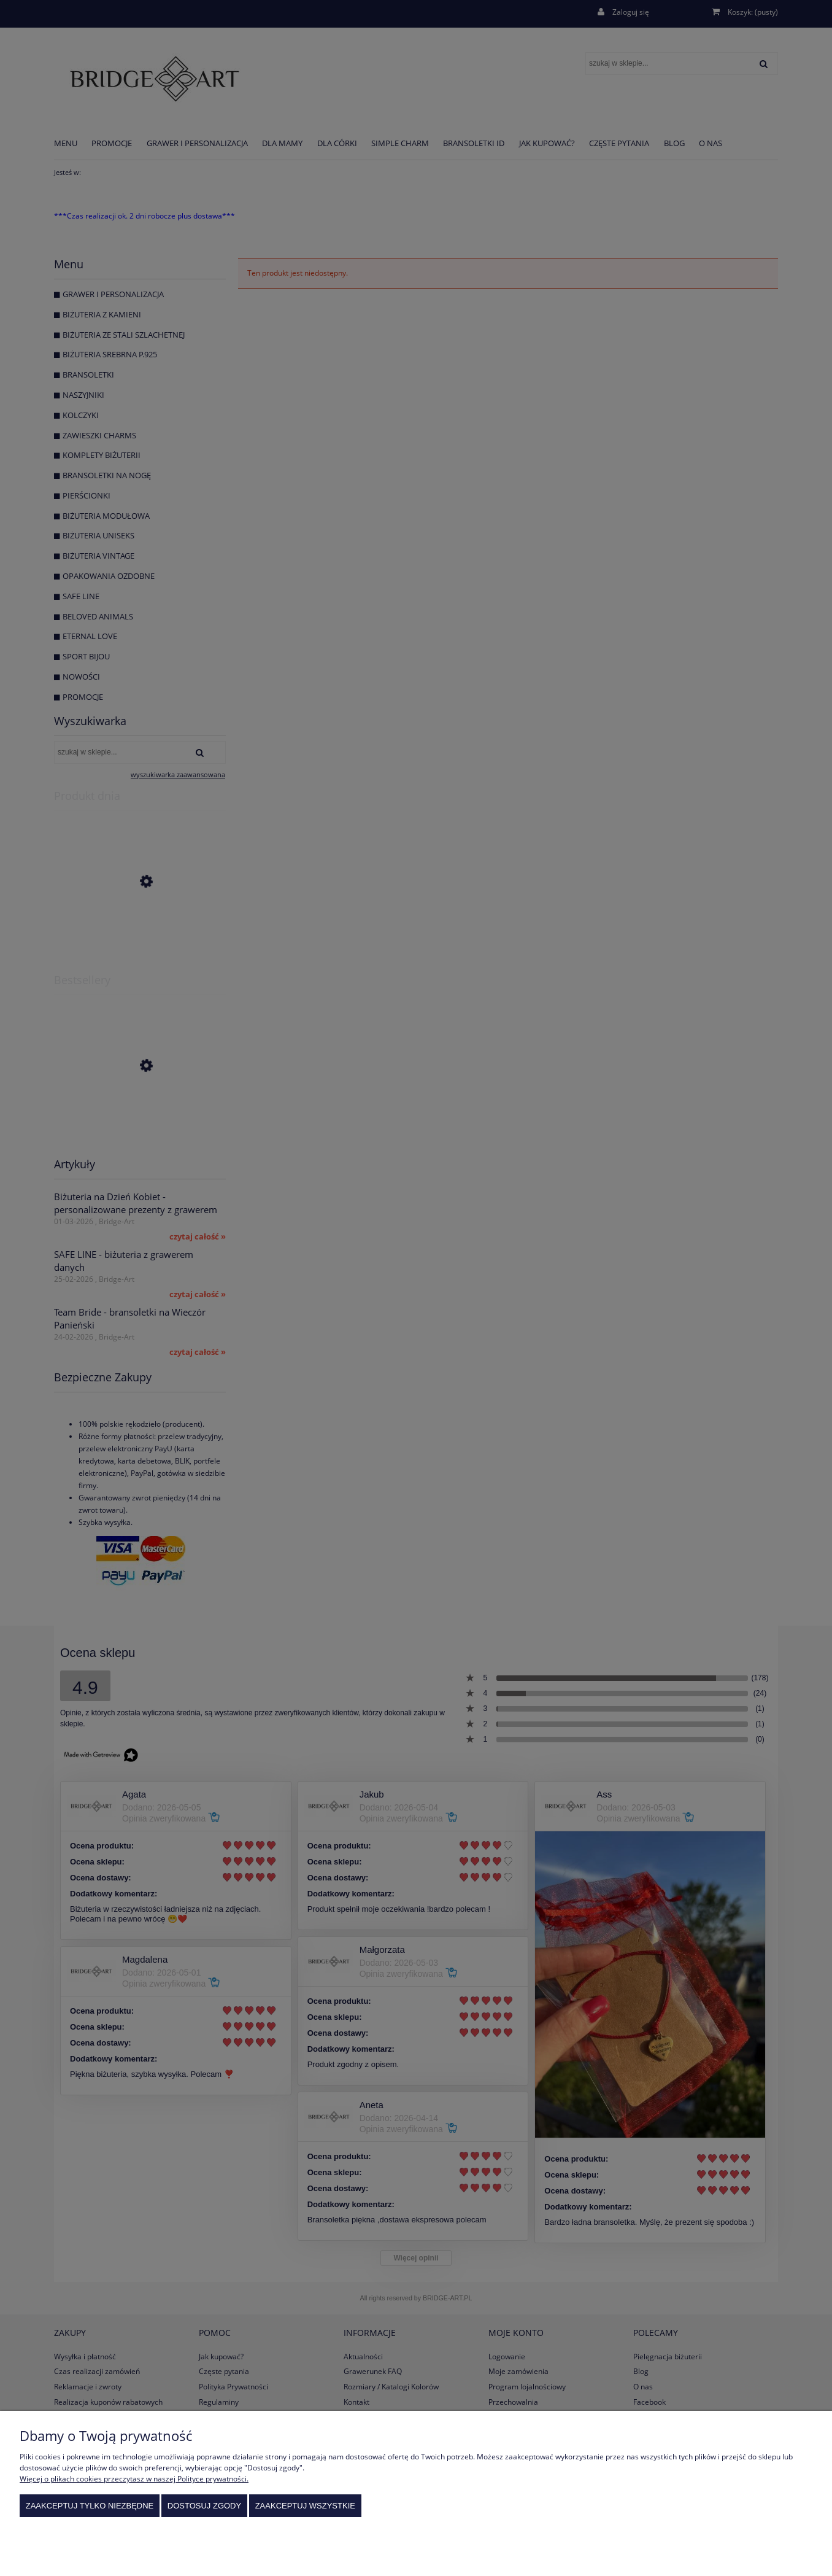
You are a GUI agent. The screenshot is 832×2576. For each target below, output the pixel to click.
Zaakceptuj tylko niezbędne (90, 2505)
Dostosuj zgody (204, 2505)
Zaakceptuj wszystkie (305, 2505)
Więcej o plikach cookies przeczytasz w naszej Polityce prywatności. (134, 2478)
